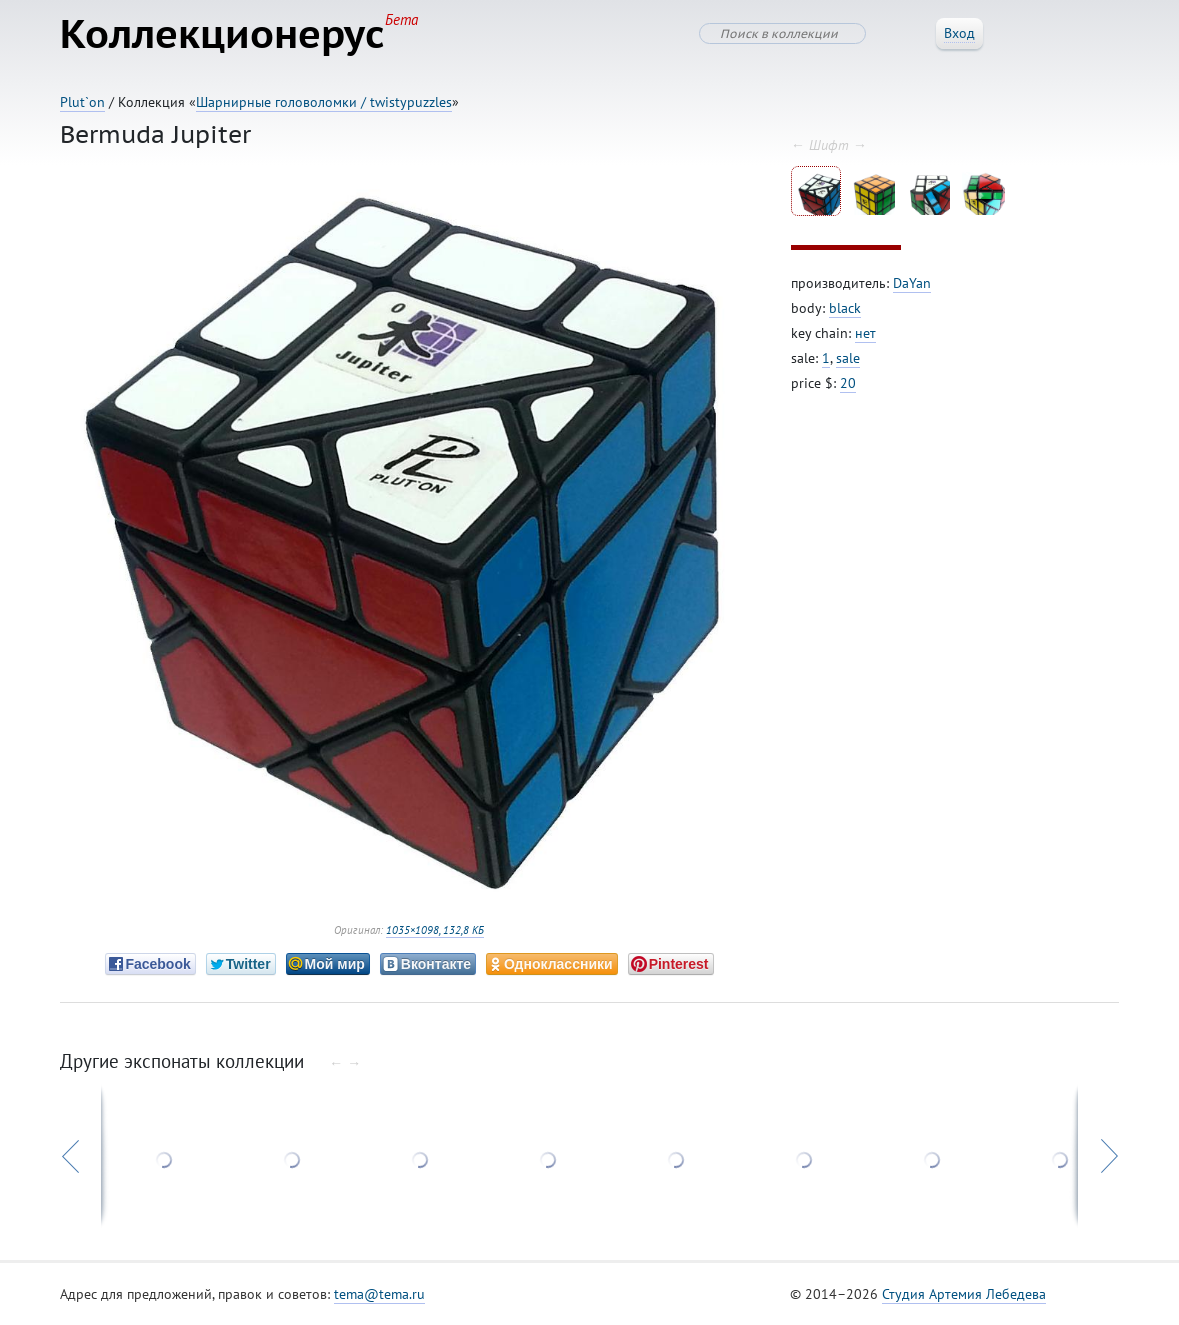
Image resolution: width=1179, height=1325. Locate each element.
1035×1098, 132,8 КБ (435, 930)
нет (865, 333)
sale (848, 358)
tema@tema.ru (379, 1294)
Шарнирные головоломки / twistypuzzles (324, 102)
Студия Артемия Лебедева (964, 1294)
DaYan (912, 283)
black (845, 308)
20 (848, 383)
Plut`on (82, 102)
